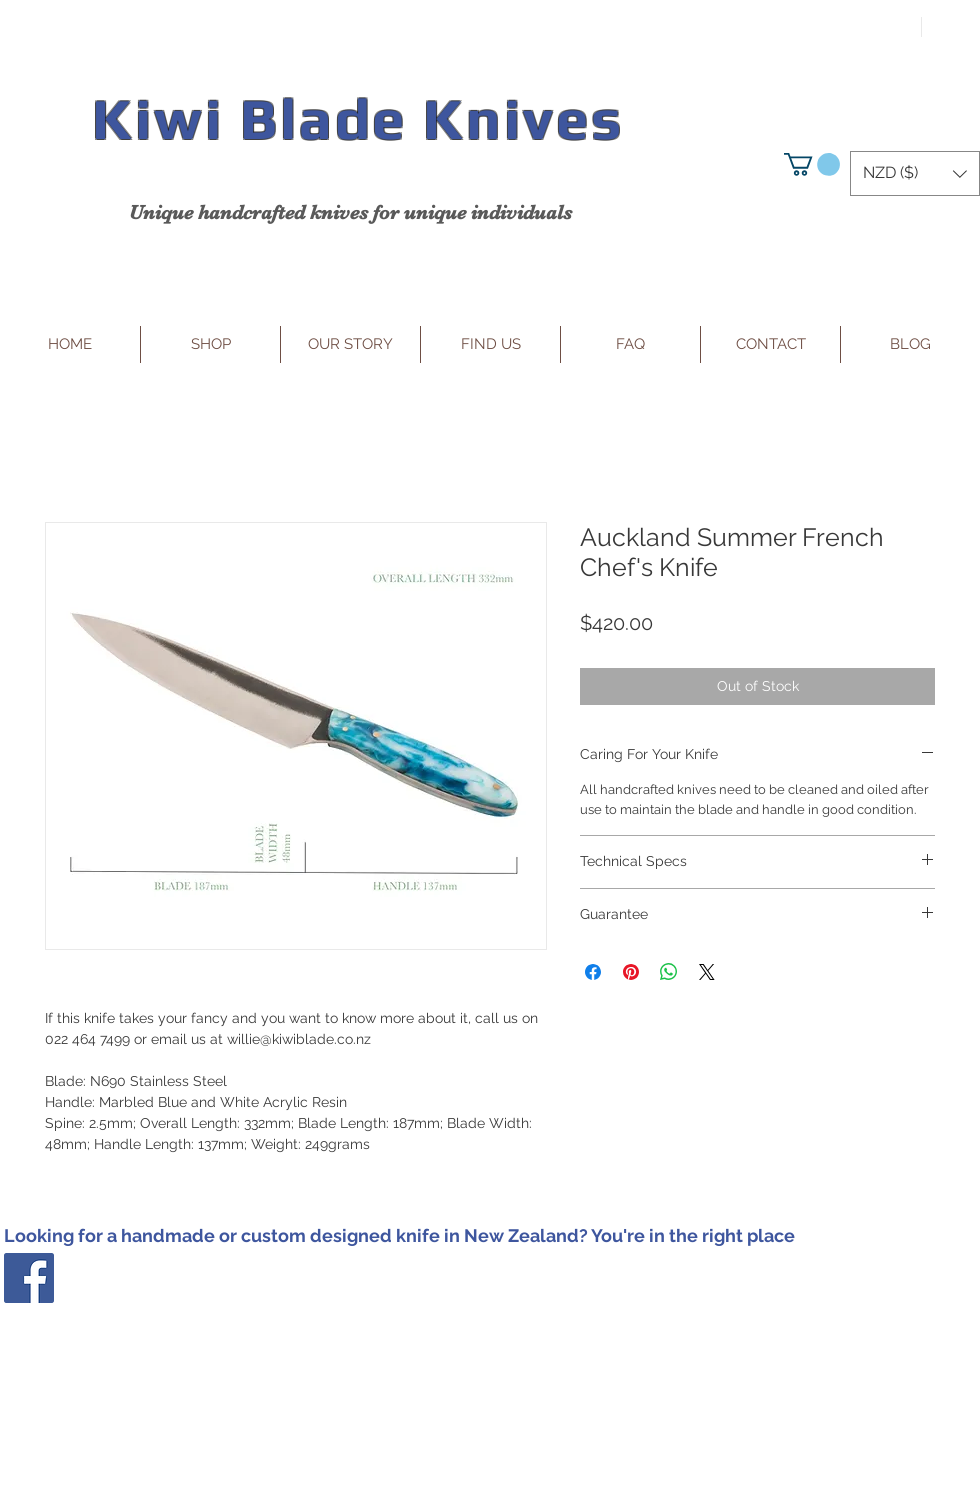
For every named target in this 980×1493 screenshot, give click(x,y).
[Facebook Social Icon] (29, 1278)
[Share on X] (707, 972)
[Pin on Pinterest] (631, 972)
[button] (812, 164)
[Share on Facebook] (593, 972)
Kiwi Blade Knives (357, 118)
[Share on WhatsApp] (669, 972)
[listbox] (915, 173)
